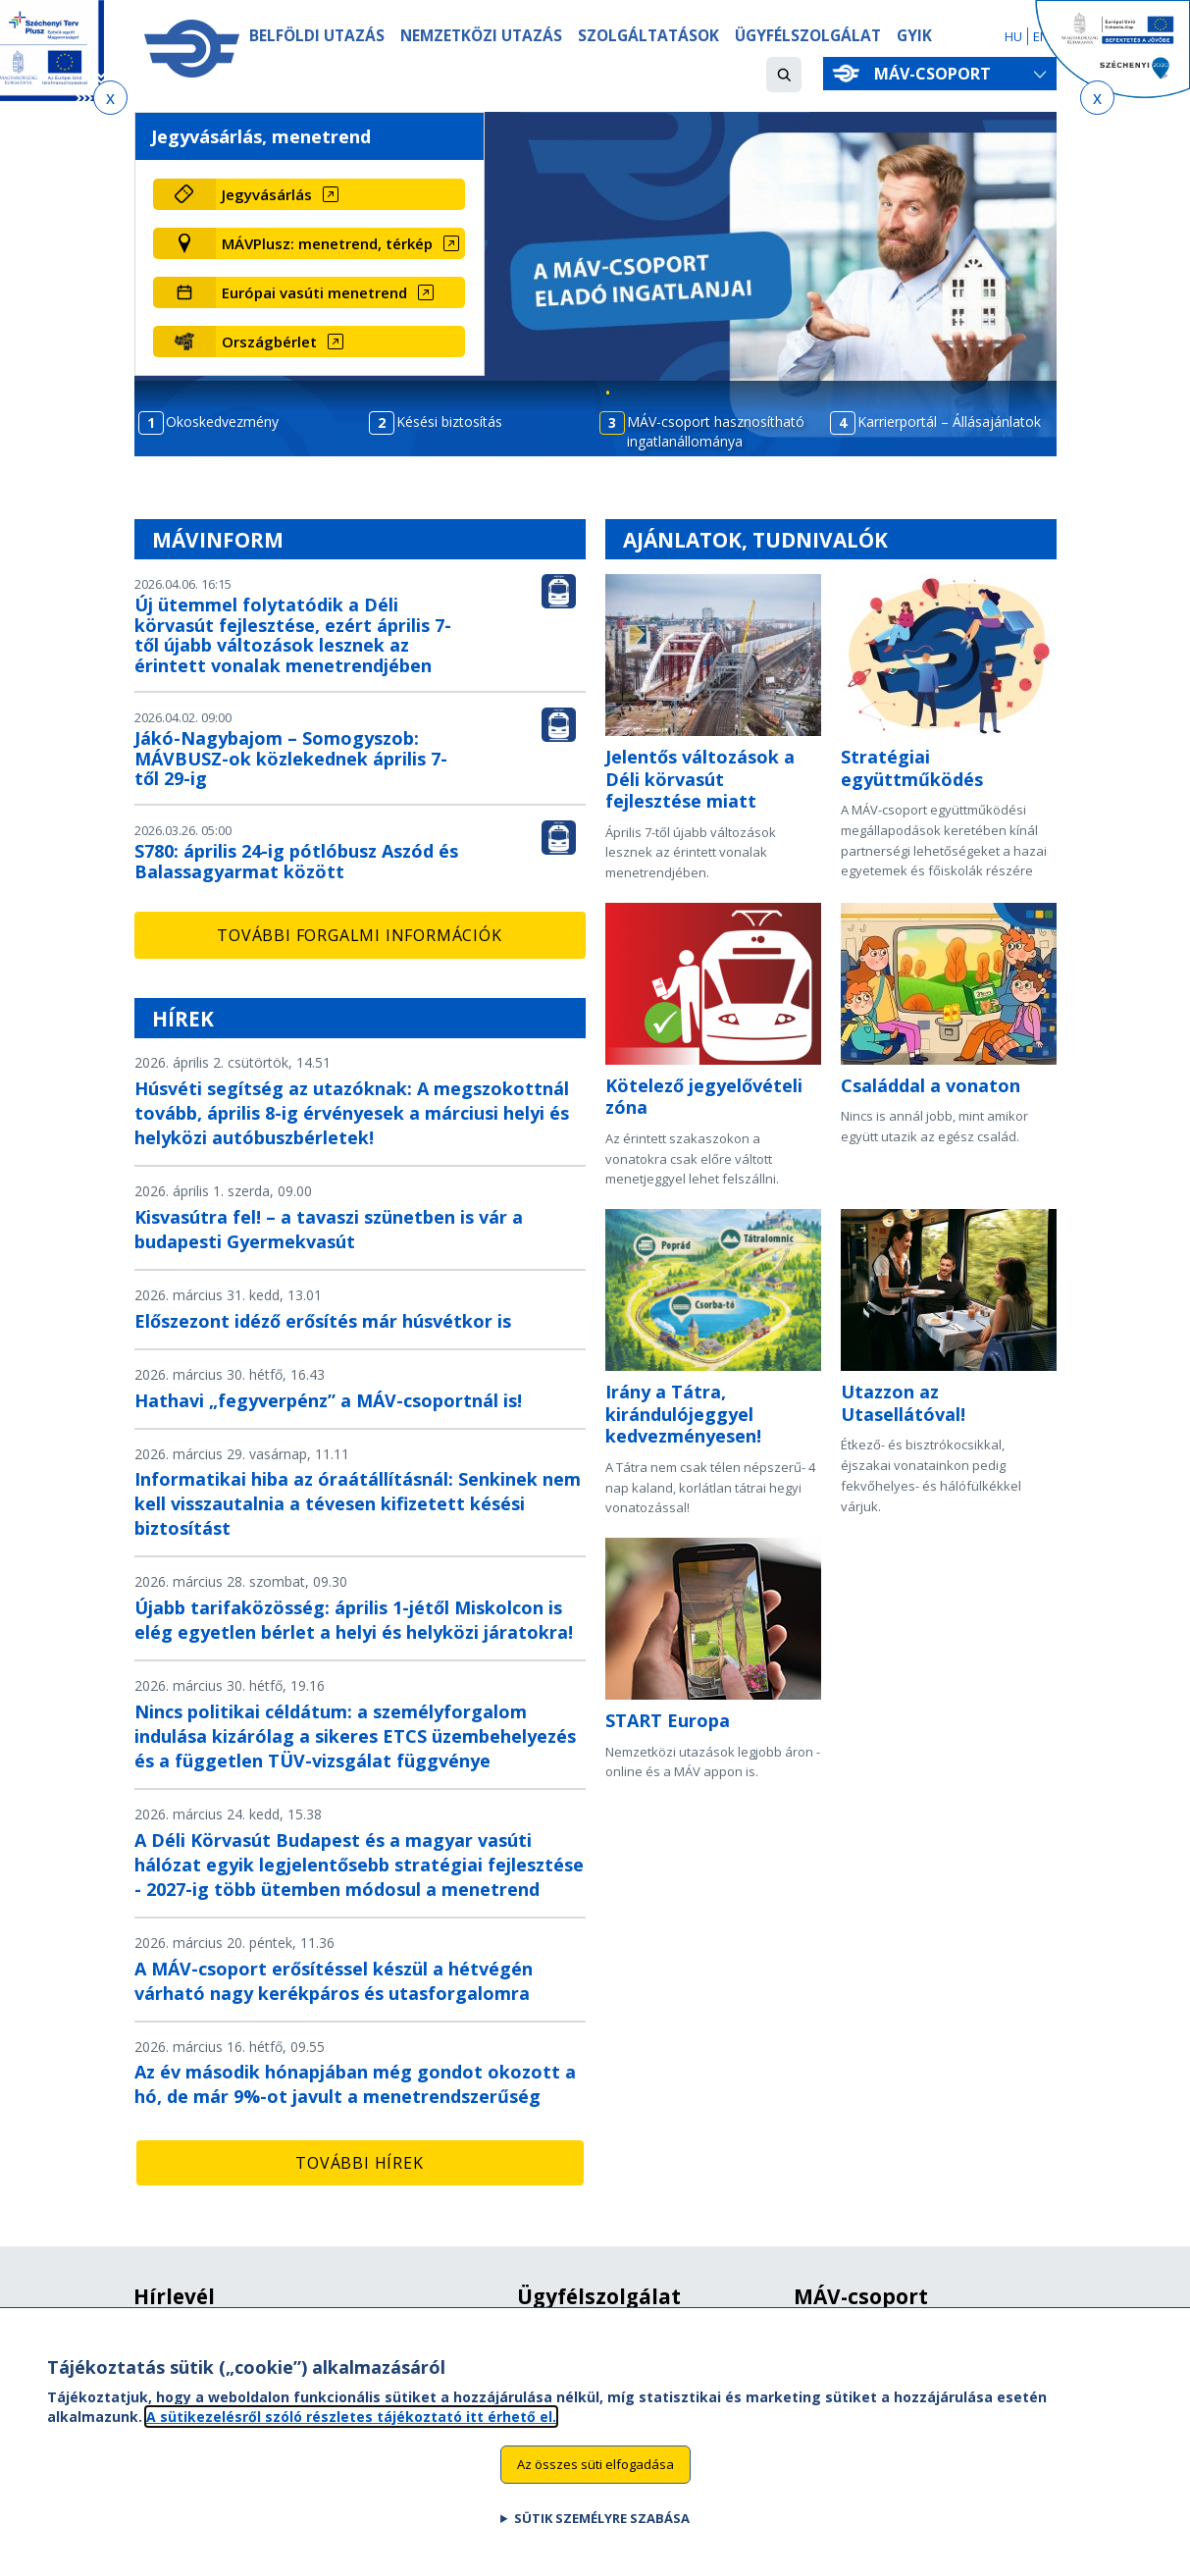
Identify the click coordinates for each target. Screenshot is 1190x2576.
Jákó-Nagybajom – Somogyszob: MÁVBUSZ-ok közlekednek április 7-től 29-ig (290, 758)
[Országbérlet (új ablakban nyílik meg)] (340, 341)
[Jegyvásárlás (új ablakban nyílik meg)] (340, 194)
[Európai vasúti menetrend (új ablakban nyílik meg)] (340, 292)
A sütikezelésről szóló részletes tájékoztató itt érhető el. (351, 2429)
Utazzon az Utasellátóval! (903, 1403)
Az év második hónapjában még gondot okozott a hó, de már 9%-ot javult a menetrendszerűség (355, 2084)
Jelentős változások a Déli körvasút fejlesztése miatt (700, 779)
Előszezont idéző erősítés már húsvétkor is (322, 1321)
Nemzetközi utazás (481, 36)
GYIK (914, 36)
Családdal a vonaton (930, 1085)
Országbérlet (269, 341)
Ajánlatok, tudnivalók (755, 539)
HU (1013, 36)
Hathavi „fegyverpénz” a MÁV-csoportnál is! (328, 1400)
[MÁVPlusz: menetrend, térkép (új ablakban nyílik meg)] (340, 243)
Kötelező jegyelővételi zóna (703, 1097)
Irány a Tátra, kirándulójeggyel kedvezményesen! (683, 1413)
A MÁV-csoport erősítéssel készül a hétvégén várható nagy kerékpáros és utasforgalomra (333, 1981)
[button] (784, 74)
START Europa (667, 1720)
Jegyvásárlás (267, 194)
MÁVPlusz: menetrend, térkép (327, 243)
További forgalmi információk (359, 935)
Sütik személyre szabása (602, 2532)
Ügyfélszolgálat (808, 36)
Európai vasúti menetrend (314, 292)
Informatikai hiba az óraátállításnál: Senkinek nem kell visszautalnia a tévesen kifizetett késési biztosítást (357, 1503)
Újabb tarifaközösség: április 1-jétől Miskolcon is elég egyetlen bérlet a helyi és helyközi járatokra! (353, 1620)
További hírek (359, 2163)
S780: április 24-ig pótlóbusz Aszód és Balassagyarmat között (296, 861)
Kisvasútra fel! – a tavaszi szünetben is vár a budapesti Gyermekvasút (328, 1229)
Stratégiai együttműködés (912, 768)
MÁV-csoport (936, 73)
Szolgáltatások (648, 36)
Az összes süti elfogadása (595, 2478)
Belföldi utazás (317, 36)
